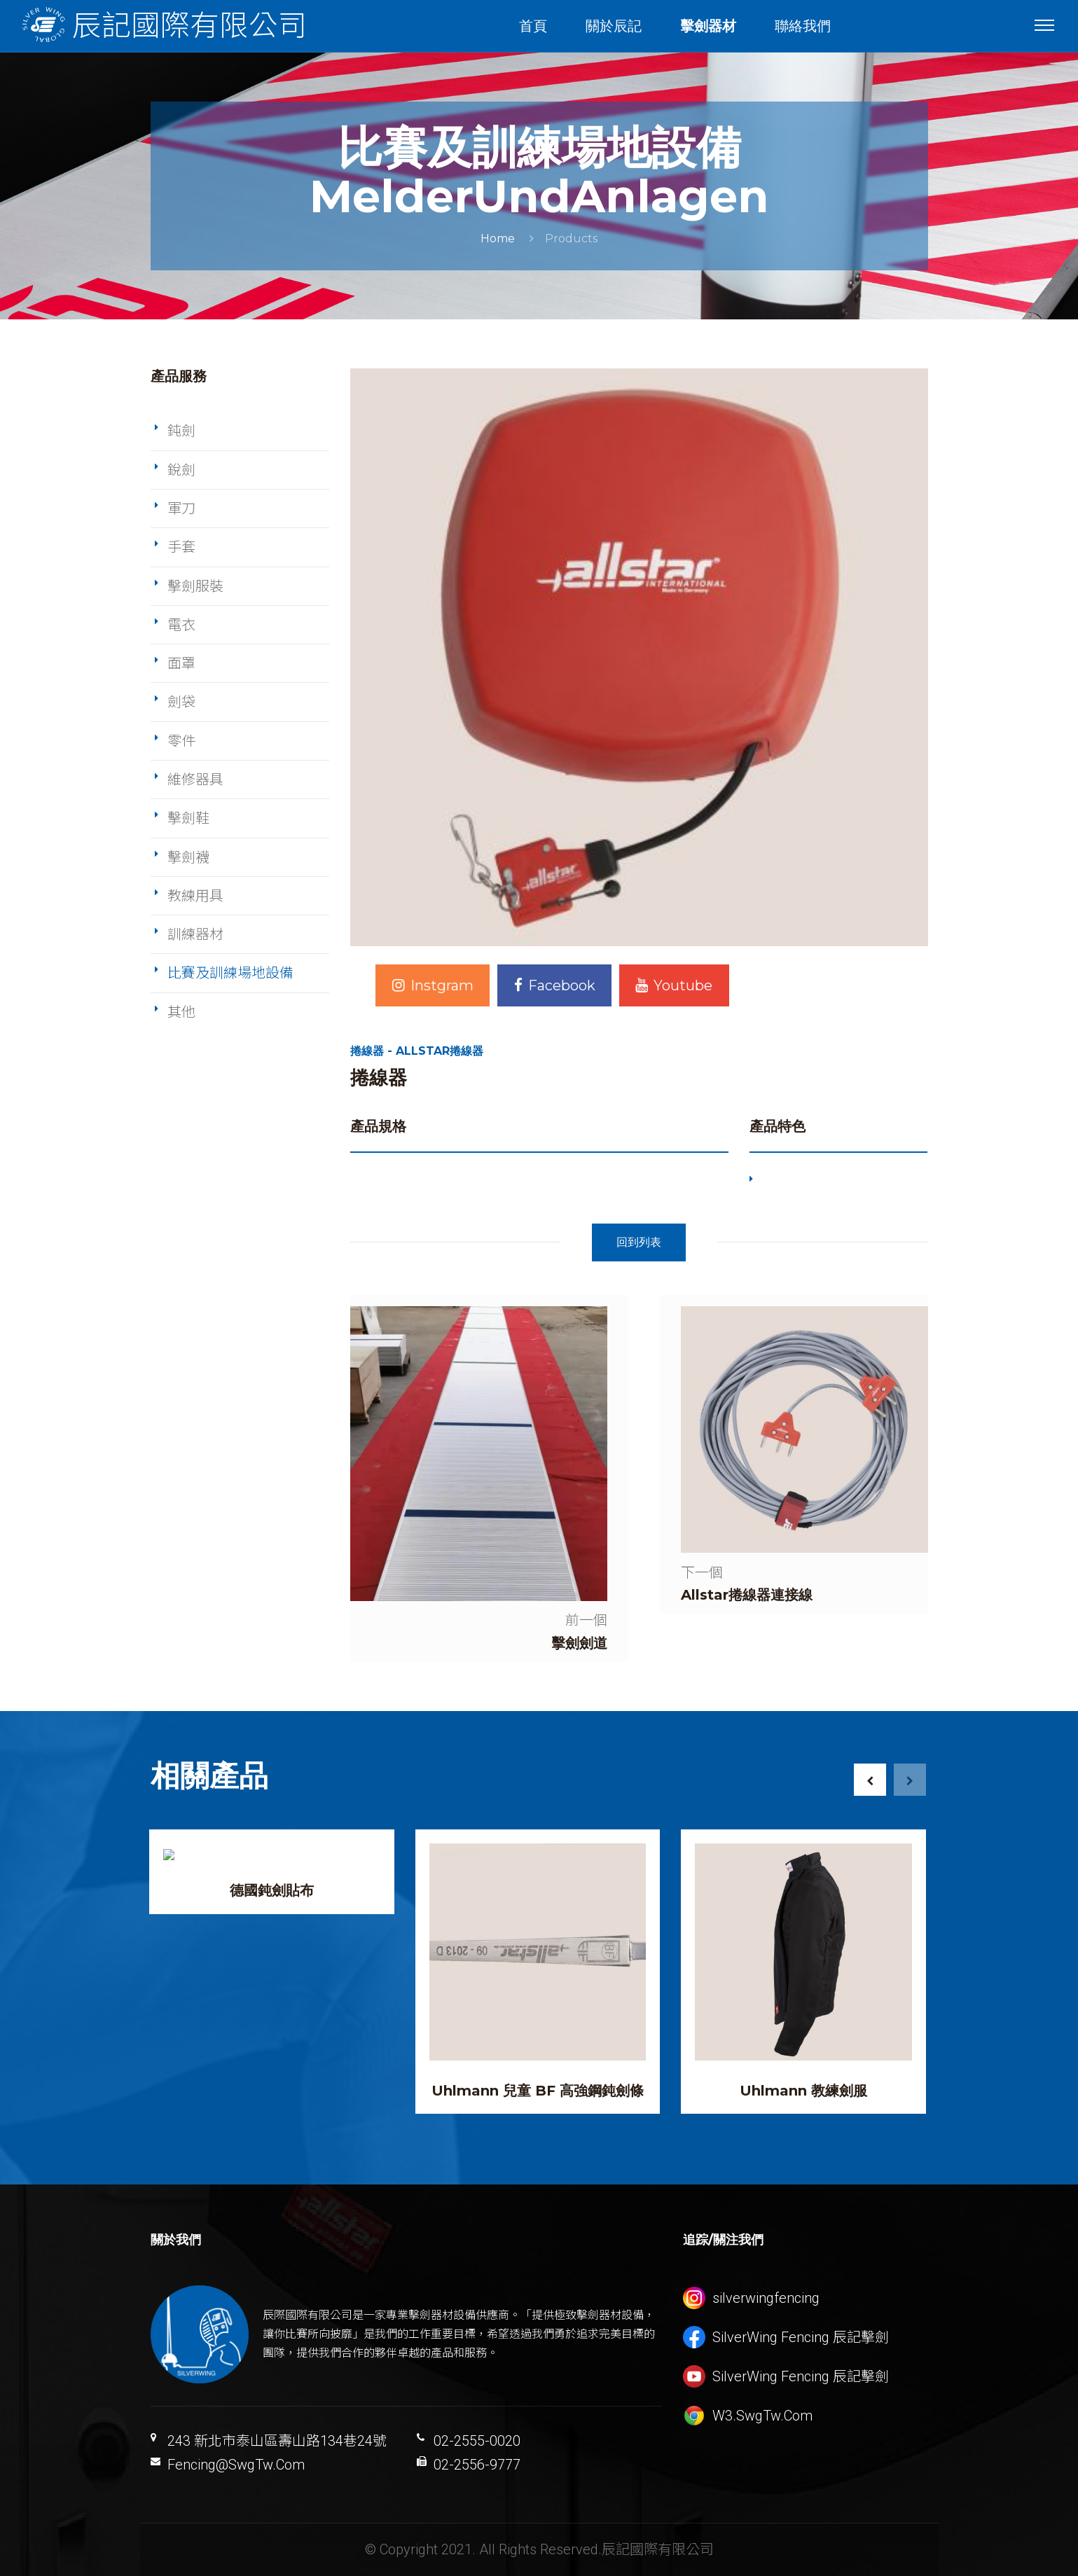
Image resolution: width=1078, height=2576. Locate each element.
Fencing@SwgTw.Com (236, 2464)
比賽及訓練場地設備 (230, 972)
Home (498, 238)
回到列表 (638, 1242)
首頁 (533, 26)
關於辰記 (614, 26)
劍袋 (181, 701)
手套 (181, 547)
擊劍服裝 (195, 586)
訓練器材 (195, 934)
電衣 (181, 624)
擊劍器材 (708, 26)
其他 (181, 1012)
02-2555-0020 (477, 2440)
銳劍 (181, 470)
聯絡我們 (803, 26)
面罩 (181, 663)
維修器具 (195, 779)
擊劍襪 (188, 857)
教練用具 (195, 895)
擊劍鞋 (188, 818)
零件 (181, 741)
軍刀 (181, 508)
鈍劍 (181, 430)
